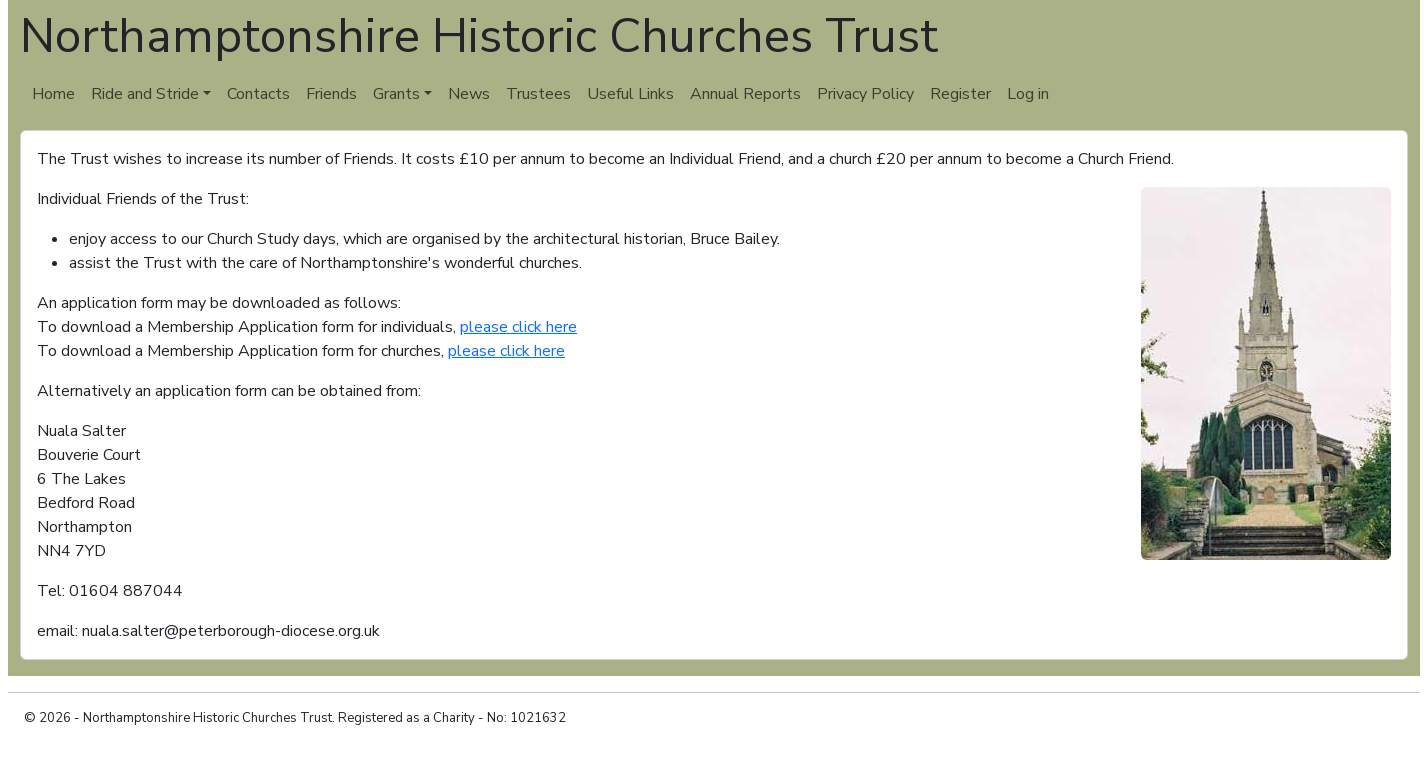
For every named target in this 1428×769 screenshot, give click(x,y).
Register (960, 94)
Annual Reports (745, 94)
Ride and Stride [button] (145, 94)
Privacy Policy (865, 94)
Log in (1028, 94)
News (469, 94)
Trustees (538, 94)
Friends (331, 94)
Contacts (258, 94)
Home (53, 94)
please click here (518, 327)
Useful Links (630, 94)
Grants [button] (396, 94)
